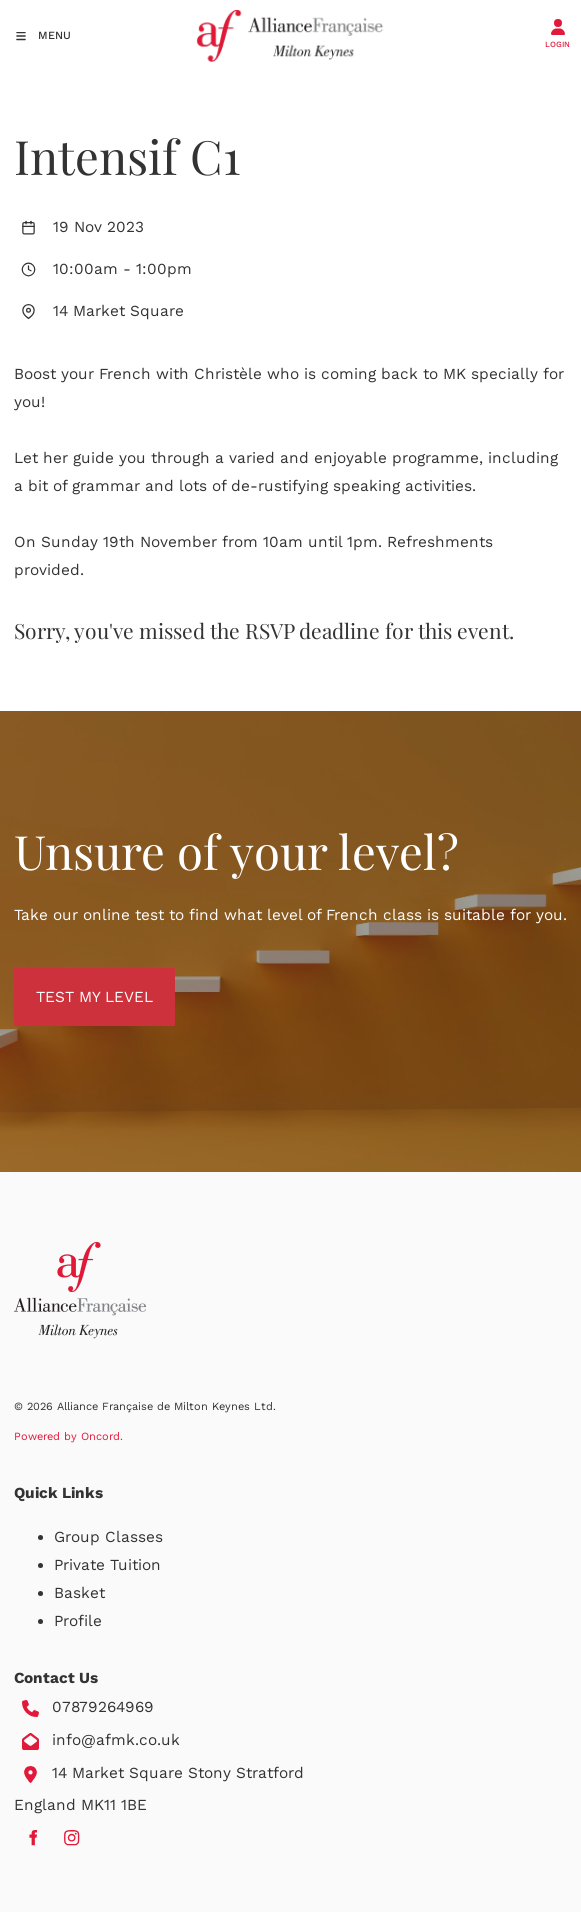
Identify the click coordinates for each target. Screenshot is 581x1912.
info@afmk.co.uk (116, 1740)
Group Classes (108, 1537)
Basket (79, 1593)
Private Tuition (107, 1565)
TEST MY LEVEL (72, 982)
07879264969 (103, 1707)
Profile (78, 1621)
